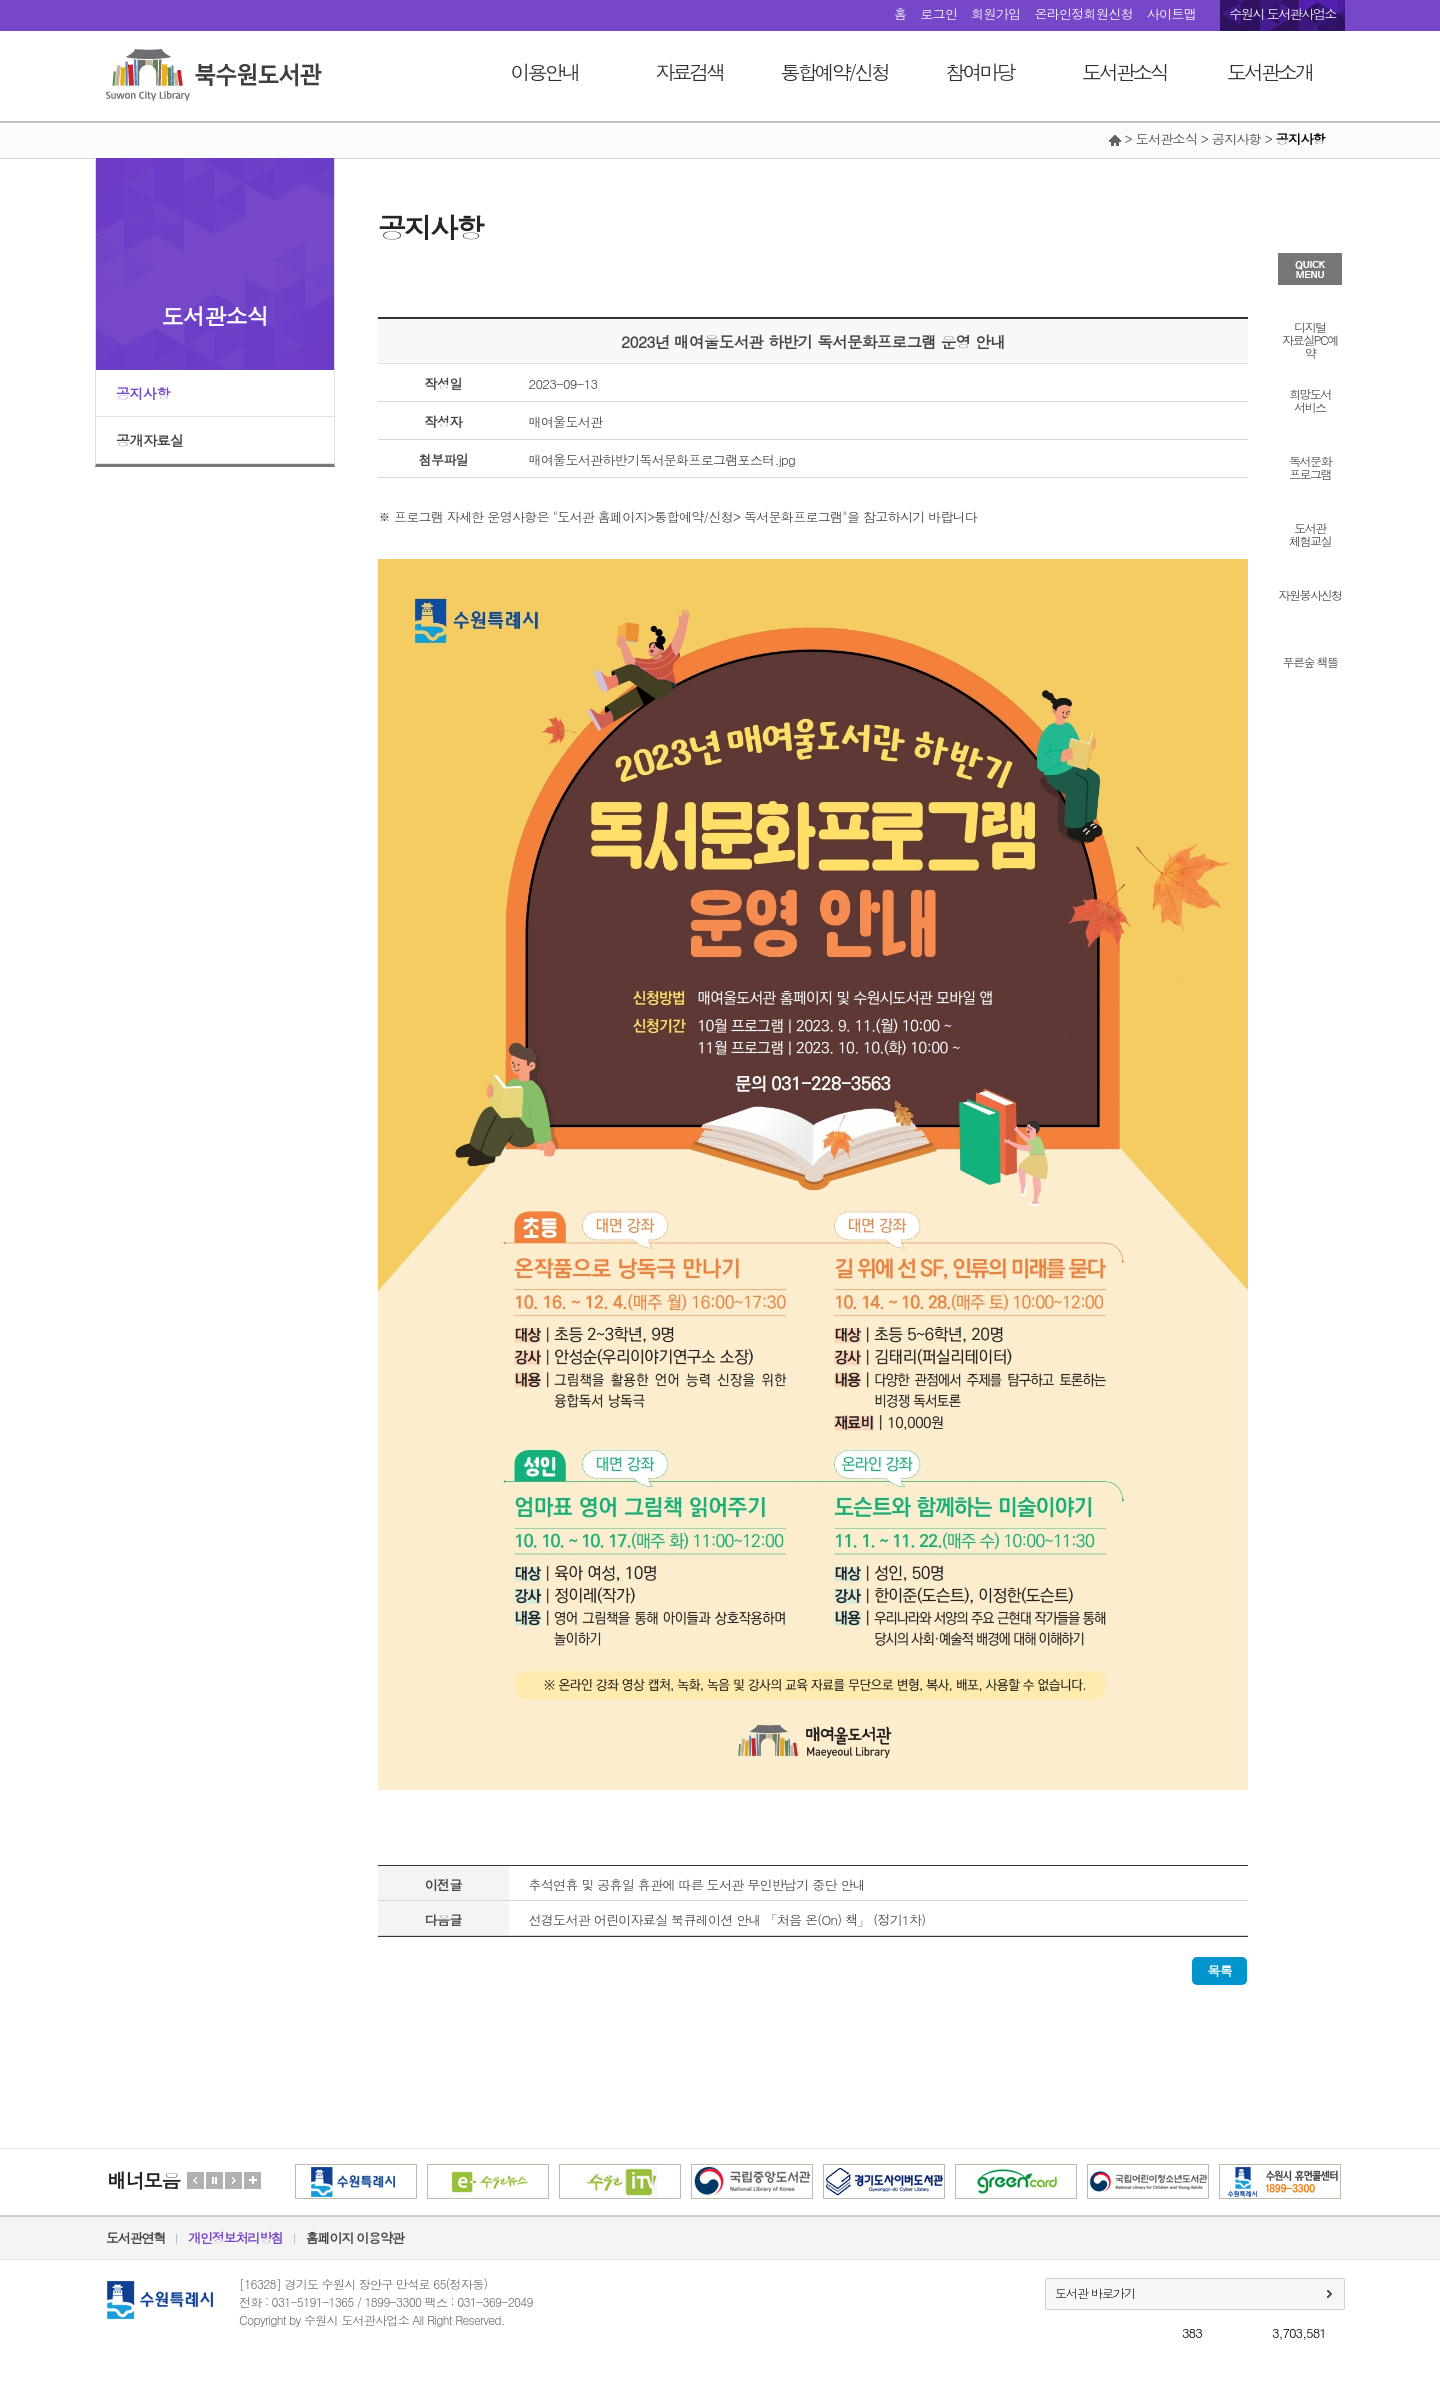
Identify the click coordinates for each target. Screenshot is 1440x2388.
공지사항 (143, 393)
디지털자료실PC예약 (1309, 338)
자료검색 (690, 71)
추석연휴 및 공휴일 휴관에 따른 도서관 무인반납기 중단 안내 (697, 1884)
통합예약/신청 (834, 71)
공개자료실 (150, 440)
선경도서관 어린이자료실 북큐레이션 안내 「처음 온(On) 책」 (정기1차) (727, 1919)
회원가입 (995, 13)
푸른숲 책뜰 (1309, 660)
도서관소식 (1124, 71)
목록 (1219, 1970)
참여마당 (980, 71)
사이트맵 (1171, 13)
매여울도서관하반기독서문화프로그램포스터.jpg (662, 459)
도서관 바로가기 (1095, 2292)
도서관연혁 (135, 2237)
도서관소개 (1269, 71)
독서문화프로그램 (1310, 466)
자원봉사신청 (1310, 593)
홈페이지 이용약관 (355, 2237)
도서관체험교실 (1310, 533)
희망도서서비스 (1310, 399)
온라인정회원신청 (1083, 13)
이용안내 (545, 71)
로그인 (938, 13)
